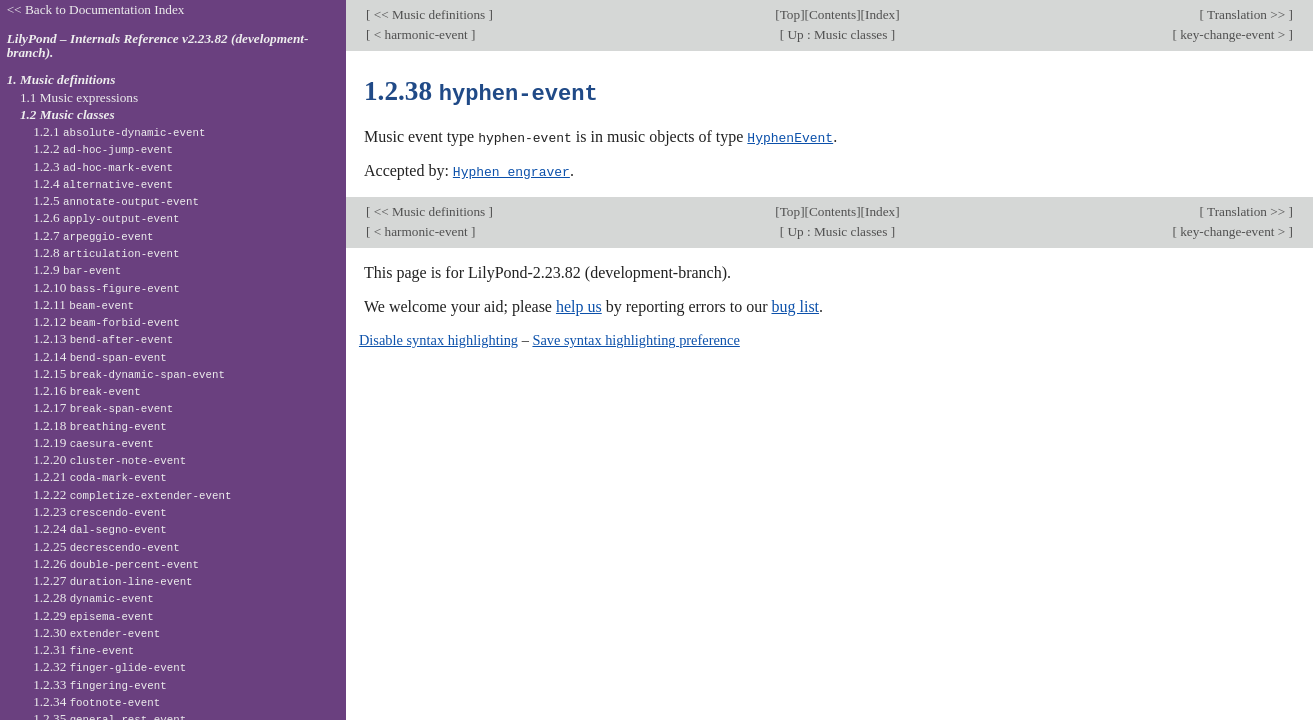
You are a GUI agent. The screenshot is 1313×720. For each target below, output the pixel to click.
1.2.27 (112, 580)
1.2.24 (100, 528)
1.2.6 (106, 217)
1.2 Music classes (67, 114)
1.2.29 (93, 615)
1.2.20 (109, 459)
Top (790, 14)
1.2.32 (109, 666)
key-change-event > (1233, 34)
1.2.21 (100, 476)
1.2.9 (77, 269)
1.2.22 (132, 494)
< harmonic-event (420, 34)
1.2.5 (116, 200)
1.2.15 (129, 373)
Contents (832, 14)
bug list (795, 304)
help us (579, 304)
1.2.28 (93, 597)
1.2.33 (100, 684)
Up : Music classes (837, 34)
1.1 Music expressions (79, 97)
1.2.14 (100, 356)
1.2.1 (119, 131)
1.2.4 (103, 183)
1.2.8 (106, 252)
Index (880, 14)
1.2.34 (96, 701)
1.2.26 (116, 563)
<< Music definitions (429, 14)
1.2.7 (93, 235)
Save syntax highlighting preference (635, 338)
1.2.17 (103, 407)
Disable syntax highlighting (438, 338)
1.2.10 (106, 287)
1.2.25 (106, 546)
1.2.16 (87, 390)
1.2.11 (83, 304)
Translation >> (1246, 14)
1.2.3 (103, 166)
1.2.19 (93, 442)
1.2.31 (83, 649)
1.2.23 (100, 511)
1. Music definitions (61, 79)
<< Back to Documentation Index (96, 9)
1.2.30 (96, 632)
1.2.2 (103, 148)
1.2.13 (103, 338)
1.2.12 (106, 321)
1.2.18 (100, 425)
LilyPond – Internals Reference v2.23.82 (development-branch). (158, 46)
